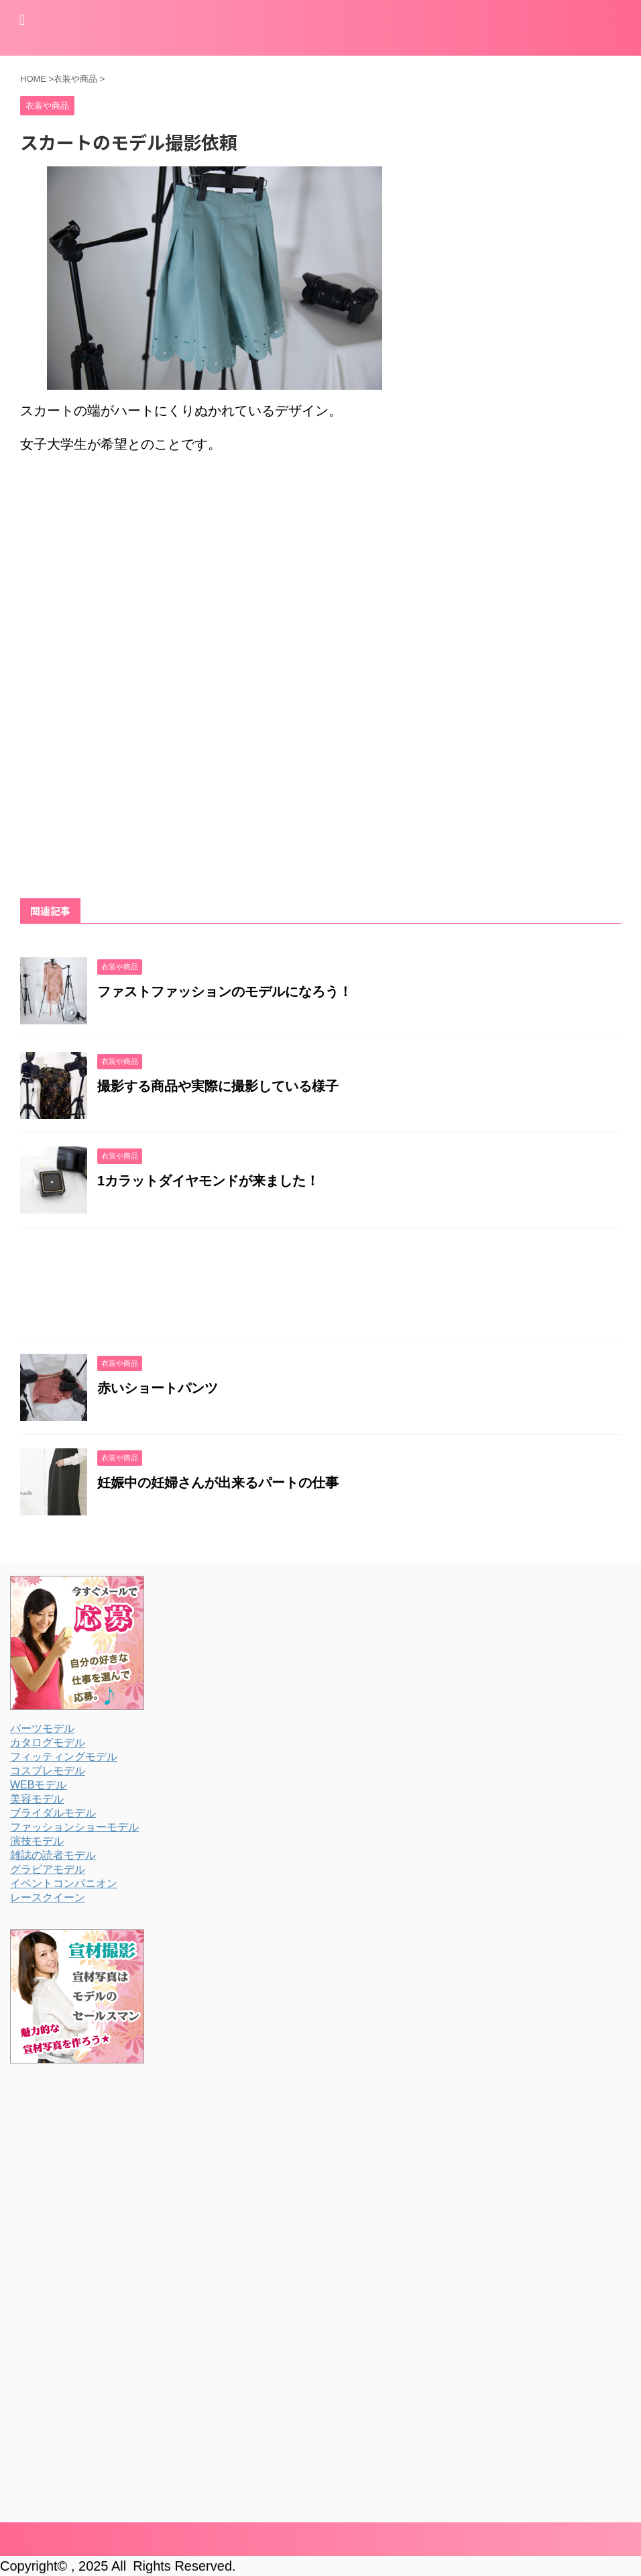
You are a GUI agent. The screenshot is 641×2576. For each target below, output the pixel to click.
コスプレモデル (47, 1770)
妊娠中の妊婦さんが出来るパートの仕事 (218, 1482)
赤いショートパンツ (157, 1388)
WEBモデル (38, 1784)
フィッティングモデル (63, 1756)
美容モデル (37, 1799)
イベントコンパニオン (63, 1883)
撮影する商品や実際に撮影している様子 (218, 1086)
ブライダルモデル (53, 1813)
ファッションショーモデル (74, 1827)
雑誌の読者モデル (53, 1855)
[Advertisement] (132, 575)
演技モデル (37, 1841)
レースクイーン (47, 1897)
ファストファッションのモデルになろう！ (224, 991)
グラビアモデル (47, 1869)
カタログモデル (47, 1742)
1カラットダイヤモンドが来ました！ (208, 1180)
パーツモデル (42, 1728)
